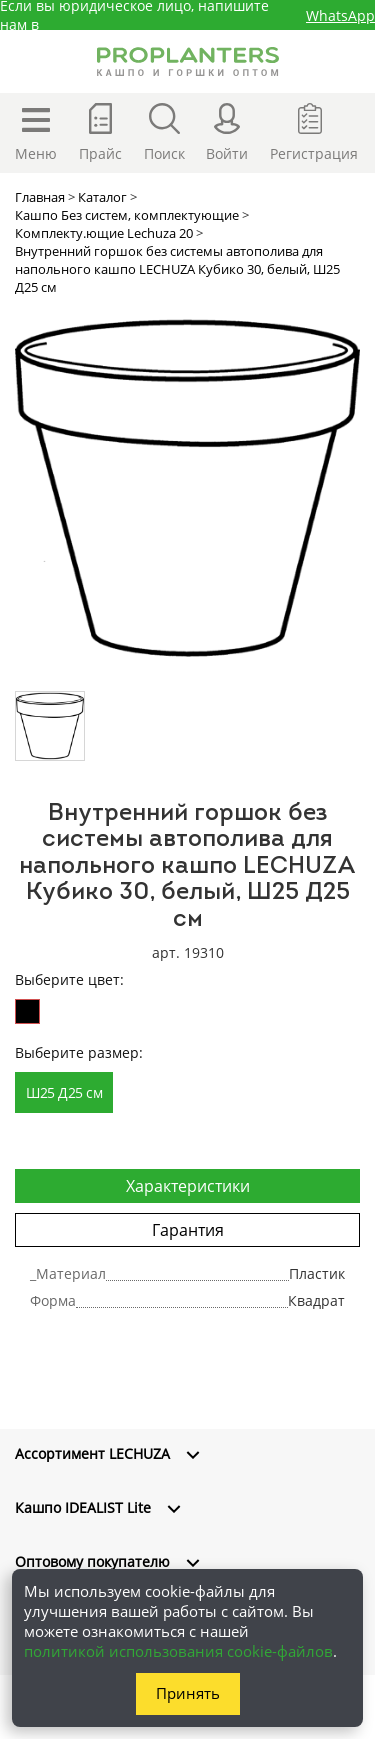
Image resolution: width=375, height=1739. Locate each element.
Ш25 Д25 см (64, 1092)
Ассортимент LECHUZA (92, 1453)
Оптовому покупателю (92, 1561)
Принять (188, 1693)
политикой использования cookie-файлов (178, 1651)
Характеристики (188, 1186)
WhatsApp (340, 15)
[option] (187, 488)
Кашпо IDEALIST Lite (83, 1507)
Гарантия (188, 1230)
